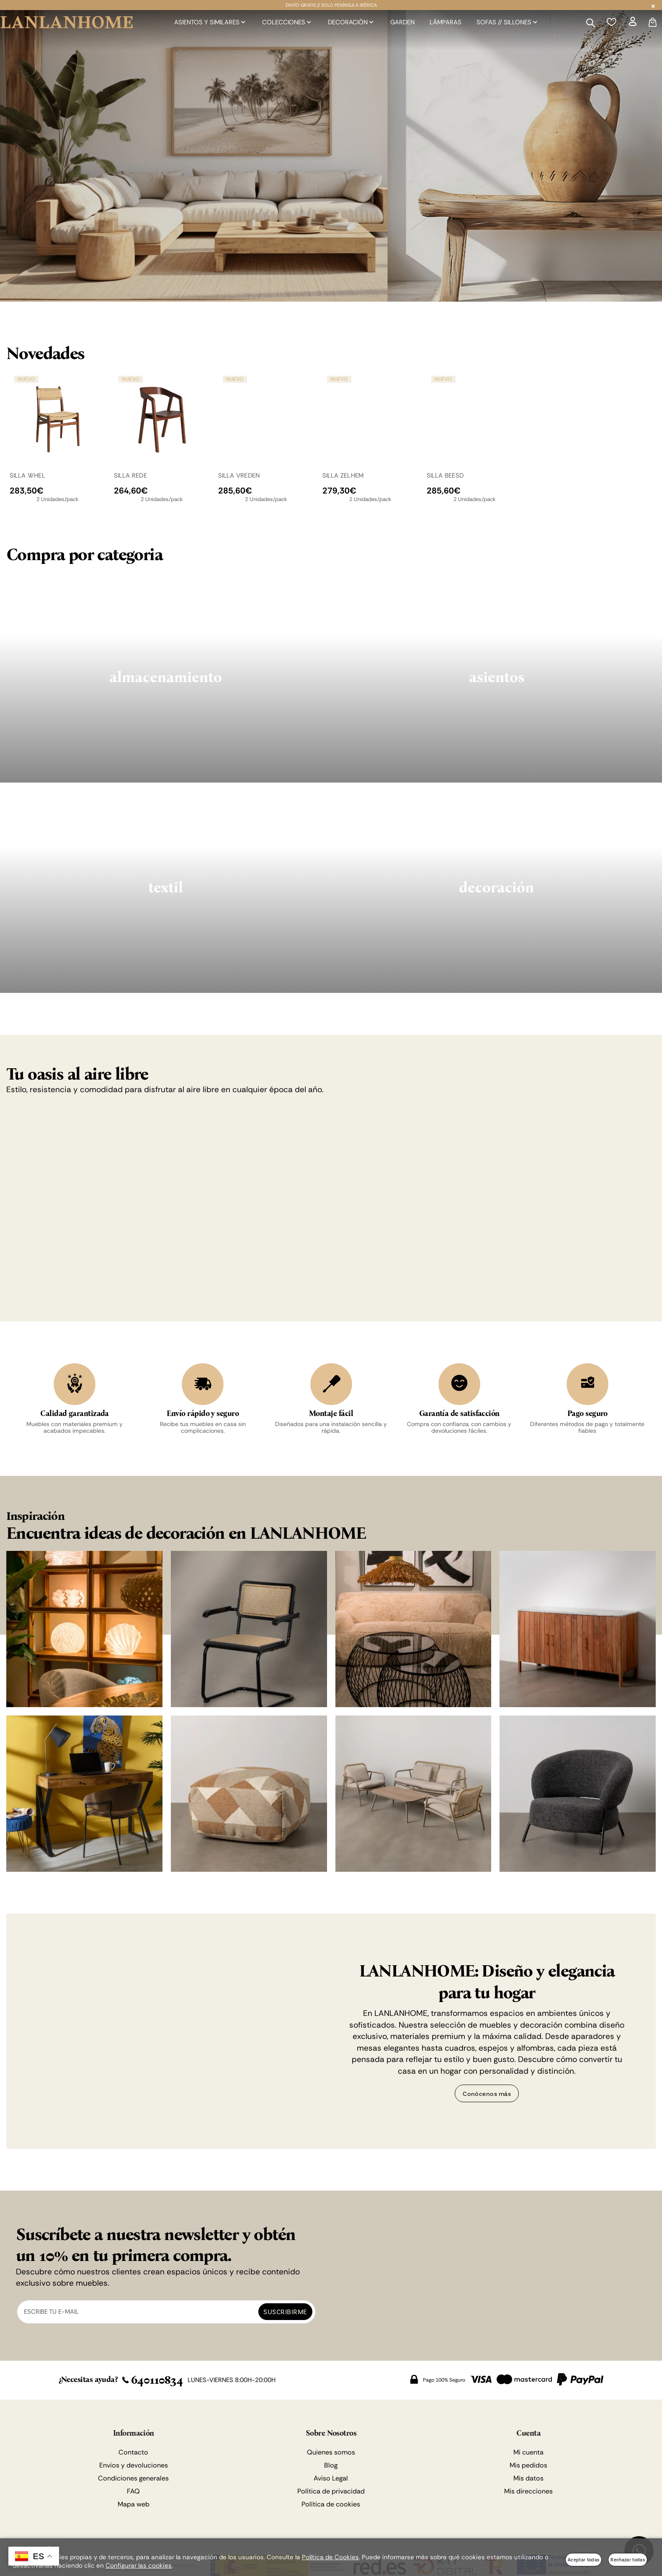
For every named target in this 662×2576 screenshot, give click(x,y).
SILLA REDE (130, 475)
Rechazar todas (627, 2559)
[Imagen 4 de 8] (578, 1631)
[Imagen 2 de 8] (249, 1631)
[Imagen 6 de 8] (249, 1796)
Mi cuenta (528, 2454)
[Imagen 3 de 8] (413, 1631)
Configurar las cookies (139, 2565)
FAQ (133, 2493)
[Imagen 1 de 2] (331, 156)
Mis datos (528, 2480)
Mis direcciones (528, 2493)
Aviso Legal (331, 2480)
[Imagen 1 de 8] (84, 1631)
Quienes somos (331, 2454)
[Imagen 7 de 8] (413, 1796)
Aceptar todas (583, 2559)
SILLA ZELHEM (343, 475)
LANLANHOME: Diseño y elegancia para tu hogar (487, 1984)
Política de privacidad (331, 2493)
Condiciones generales (133, 2480)
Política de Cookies (330, 2557)
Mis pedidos (528, 2467)
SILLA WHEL (27, 475)
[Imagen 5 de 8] (84, 1796)
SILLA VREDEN (239, 475)
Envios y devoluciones (133, 2467)
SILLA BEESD (445, 475)
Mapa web (133, 2506)
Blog (330, 2467)
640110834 (152, 2382)
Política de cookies (330, 2506)
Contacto (133, 2454)
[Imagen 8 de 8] (578, 1796)
